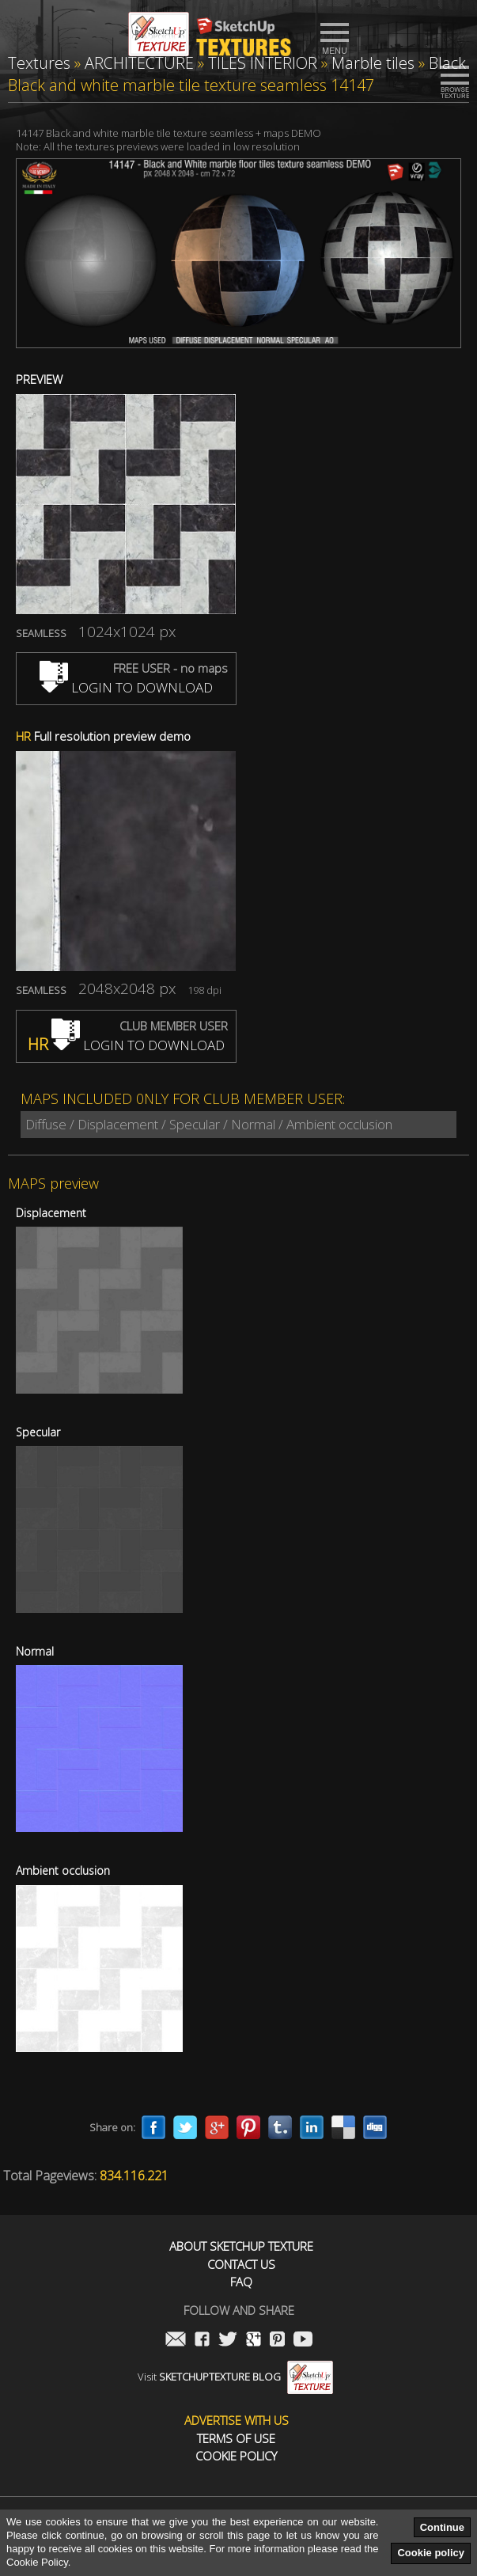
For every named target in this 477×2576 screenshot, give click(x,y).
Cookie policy (430, 2553)
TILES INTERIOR (262, 63)
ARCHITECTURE (139, 63)
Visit (235, 2376)
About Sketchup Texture (241, 2246)
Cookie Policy (236, 2456)
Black (447, 63)
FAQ (241, 2282)
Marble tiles (373, 63)
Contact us (241, 2264)
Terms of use (236, 2438)
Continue (442, 2527)
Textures (39, 63)
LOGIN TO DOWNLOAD (126, 687)
